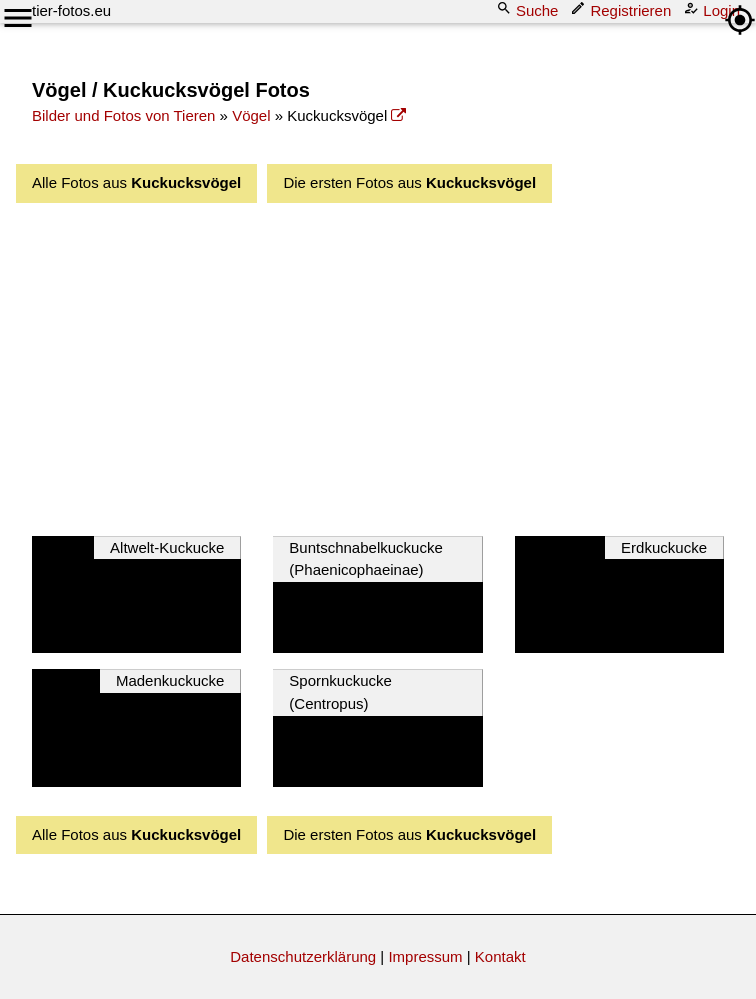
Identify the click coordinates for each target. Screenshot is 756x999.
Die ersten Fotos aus (409, 182)
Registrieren (622, 9)
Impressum (425, 956)
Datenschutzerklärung (303, 956)
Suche (529, 9)
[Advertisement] (394, 364)
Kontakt (500, 956)
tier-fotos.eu (71, 10)
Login (713, 9)
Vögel (251, 115)
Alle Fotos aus (136, 182)
